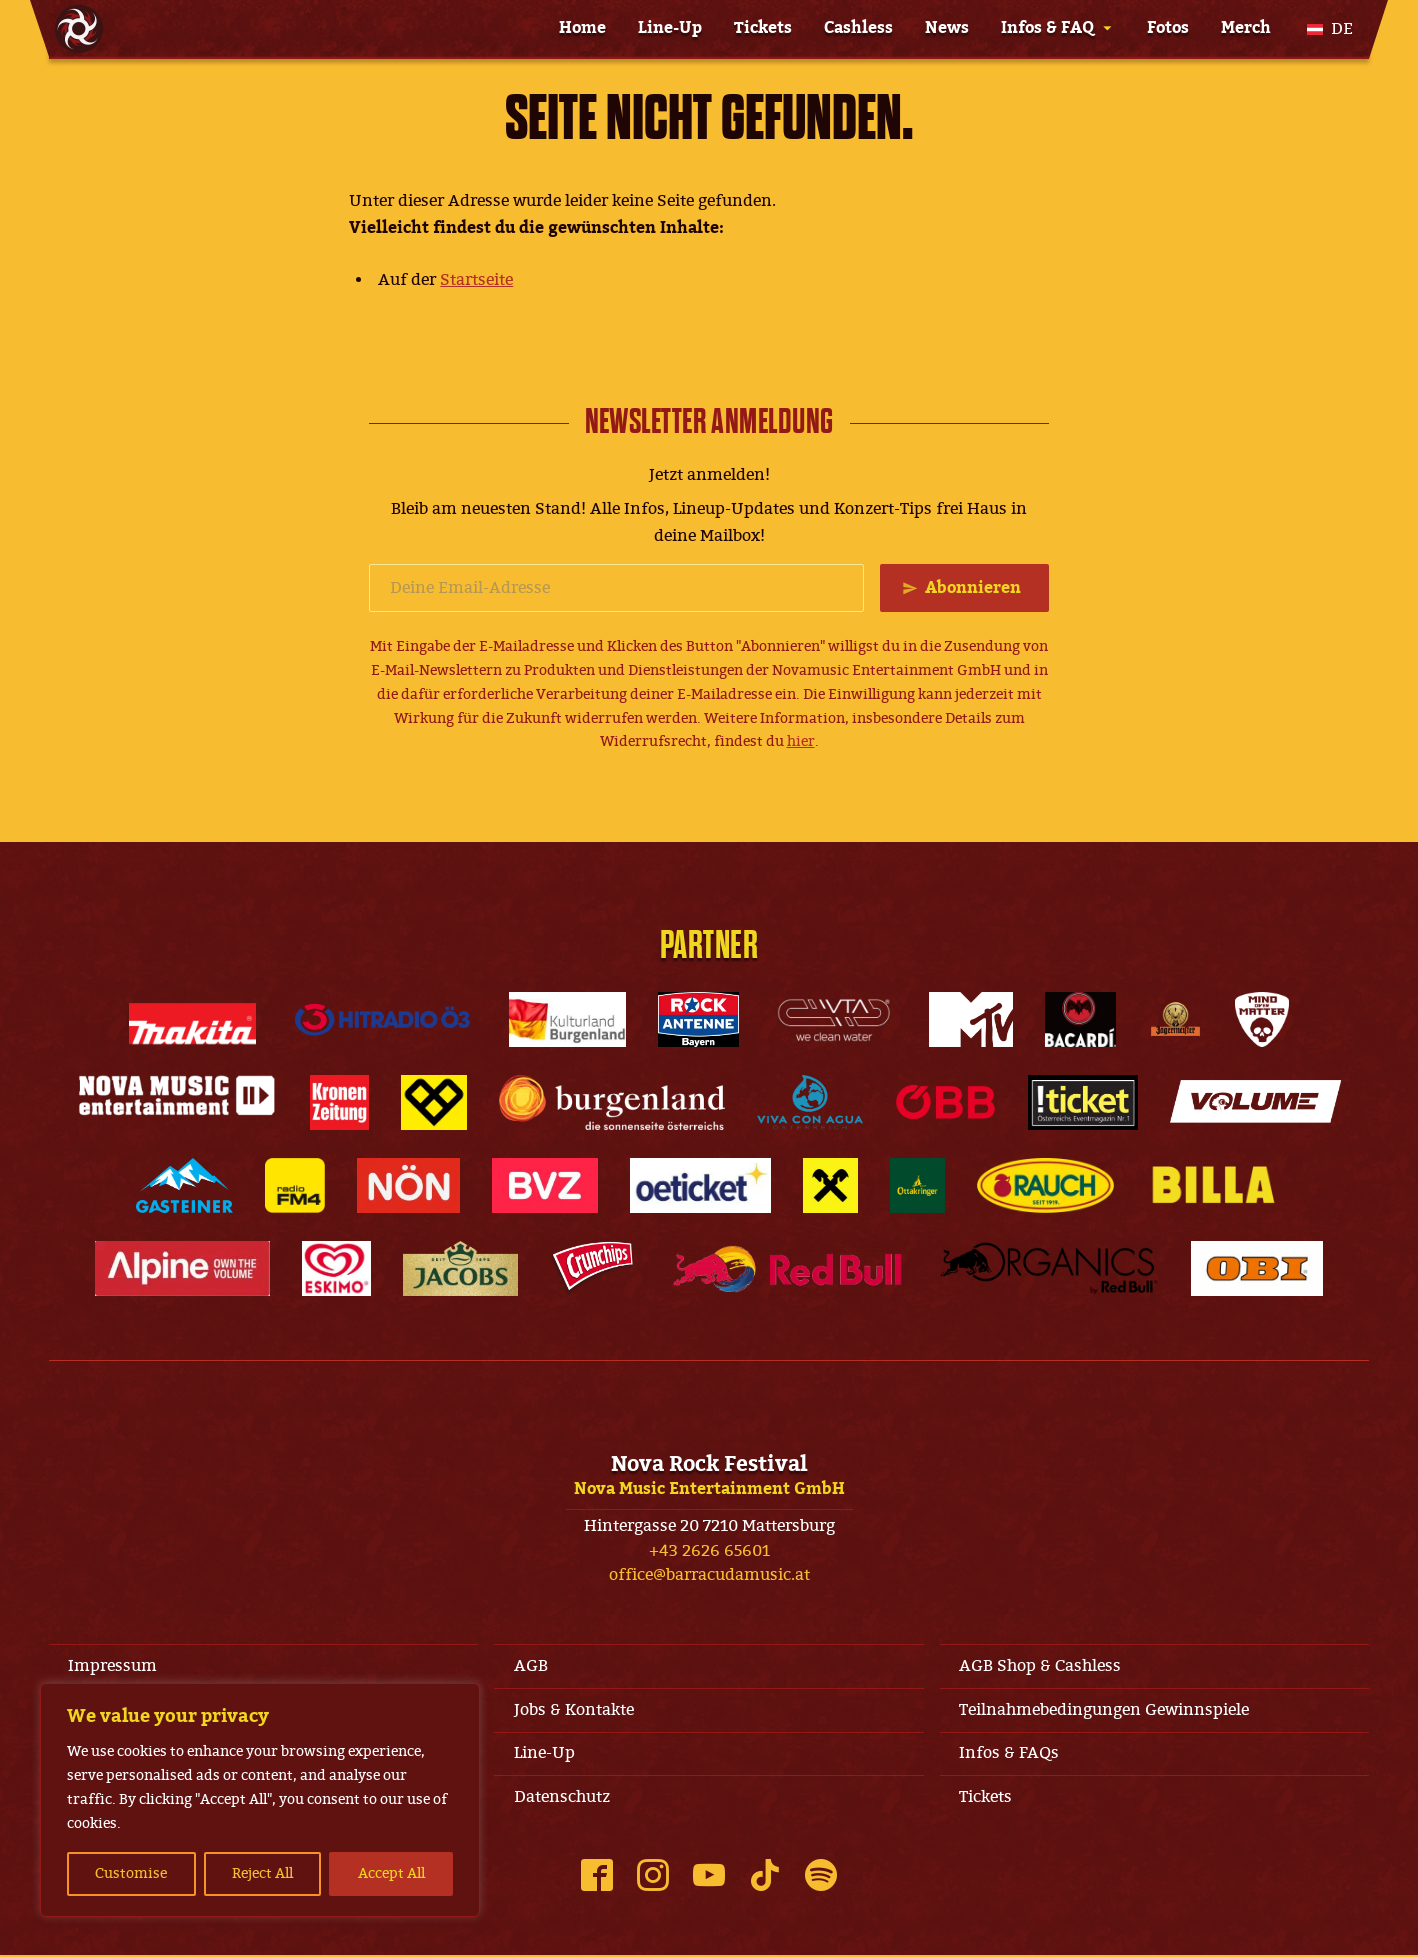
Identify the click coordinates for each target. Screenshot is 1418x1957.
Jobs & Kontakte (574, 1711)
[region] (260, 1800)
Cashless (858, 28)
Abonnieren (973, 588)
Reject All (262, 1873)
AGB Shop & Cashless (1041, 1666)
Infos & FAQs (1010, 1755)
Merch (1246, 28)
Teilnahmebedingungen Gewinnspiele (1105, 1711)
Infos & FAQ (1047, 28)
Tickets (763, 28)
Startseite (476, 280)
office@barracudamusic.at (709, 1576)
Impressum (113, 1666)
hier (801, 742)
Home (582, 28)
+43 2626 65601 (709, 1551)
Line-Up (670, 28)
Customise (131, 1873)
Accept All (391, 1873)
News (947, 28)
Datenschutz (562, 1799)
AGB (531, 1666)
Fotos (1168, 28)
